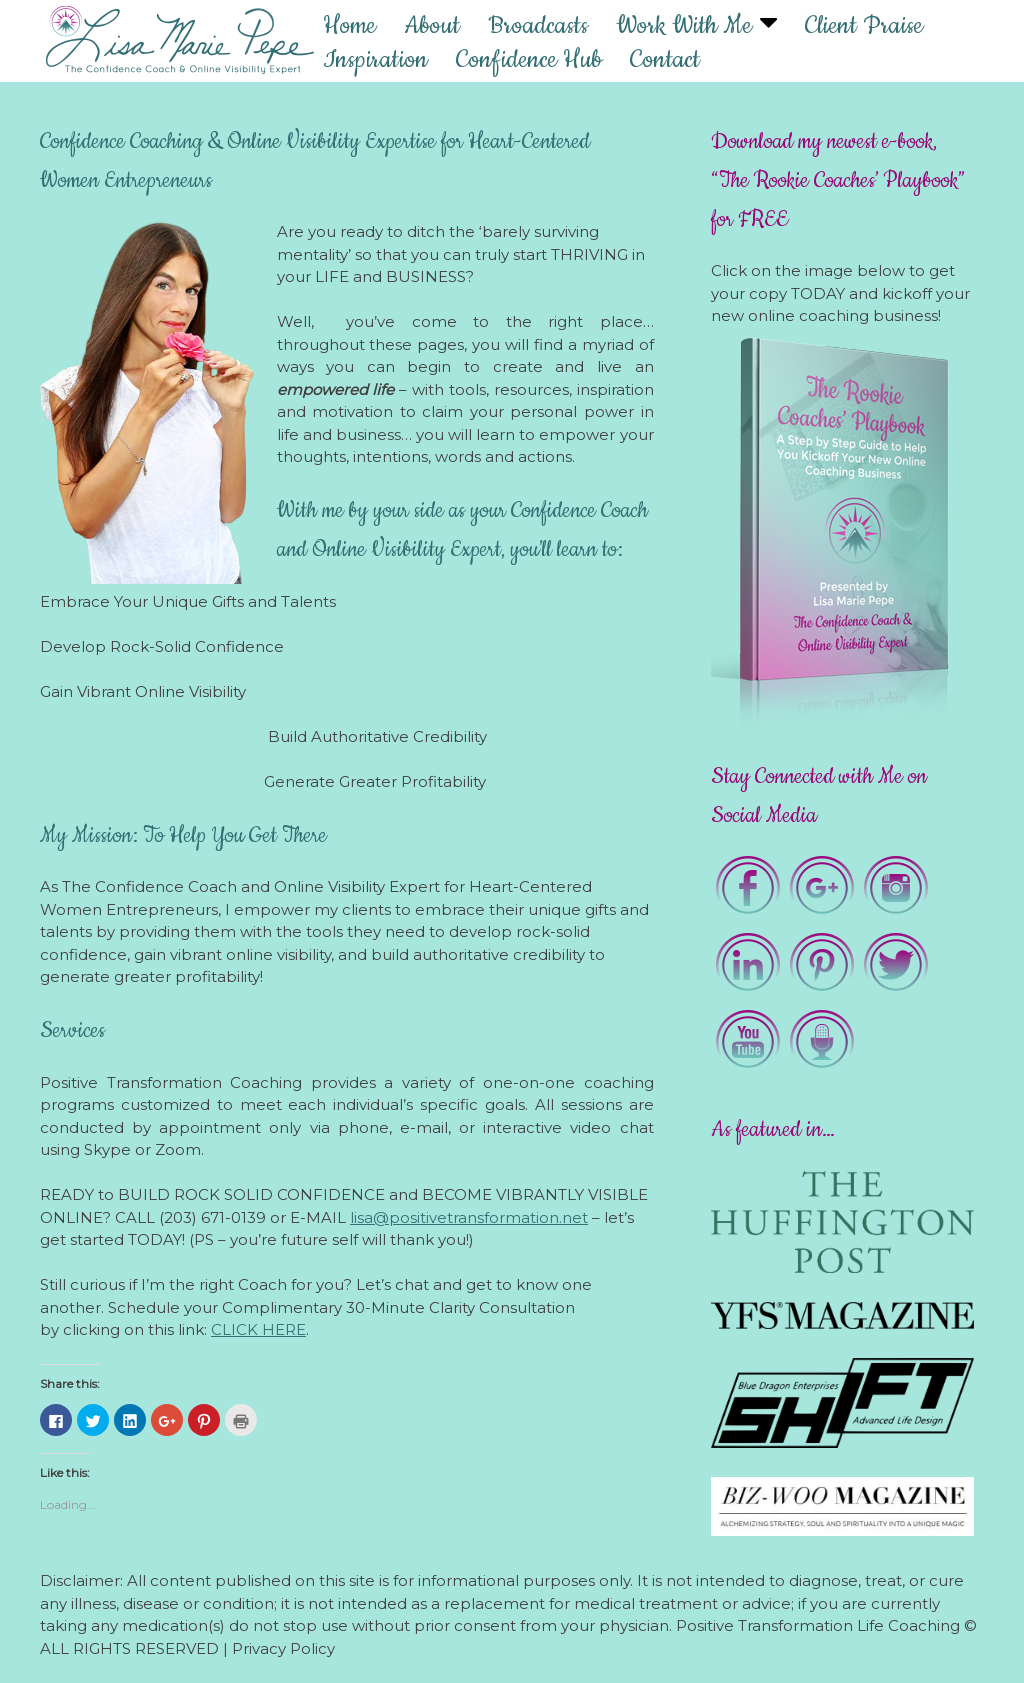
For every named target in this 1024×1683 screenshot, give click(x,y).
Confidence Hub (529, 59)
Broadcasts (538, 25)
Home (349, 25)
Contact (665, 59)
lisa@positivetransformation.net (469, 1217)
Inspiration (375, 59)
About (432, 25)
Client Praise (864, 25)
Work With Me (684, 25)
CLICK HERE (258, 1329)
